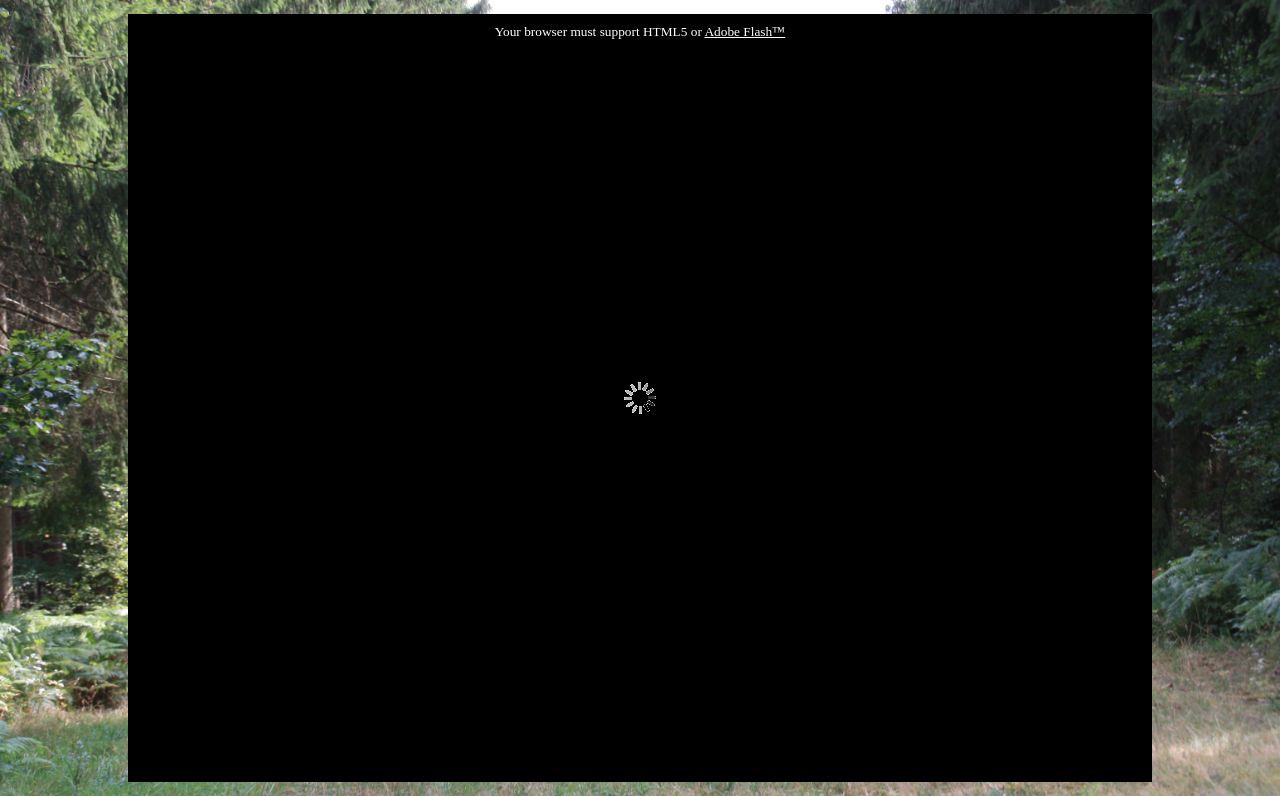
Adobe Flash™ (744, 31)
